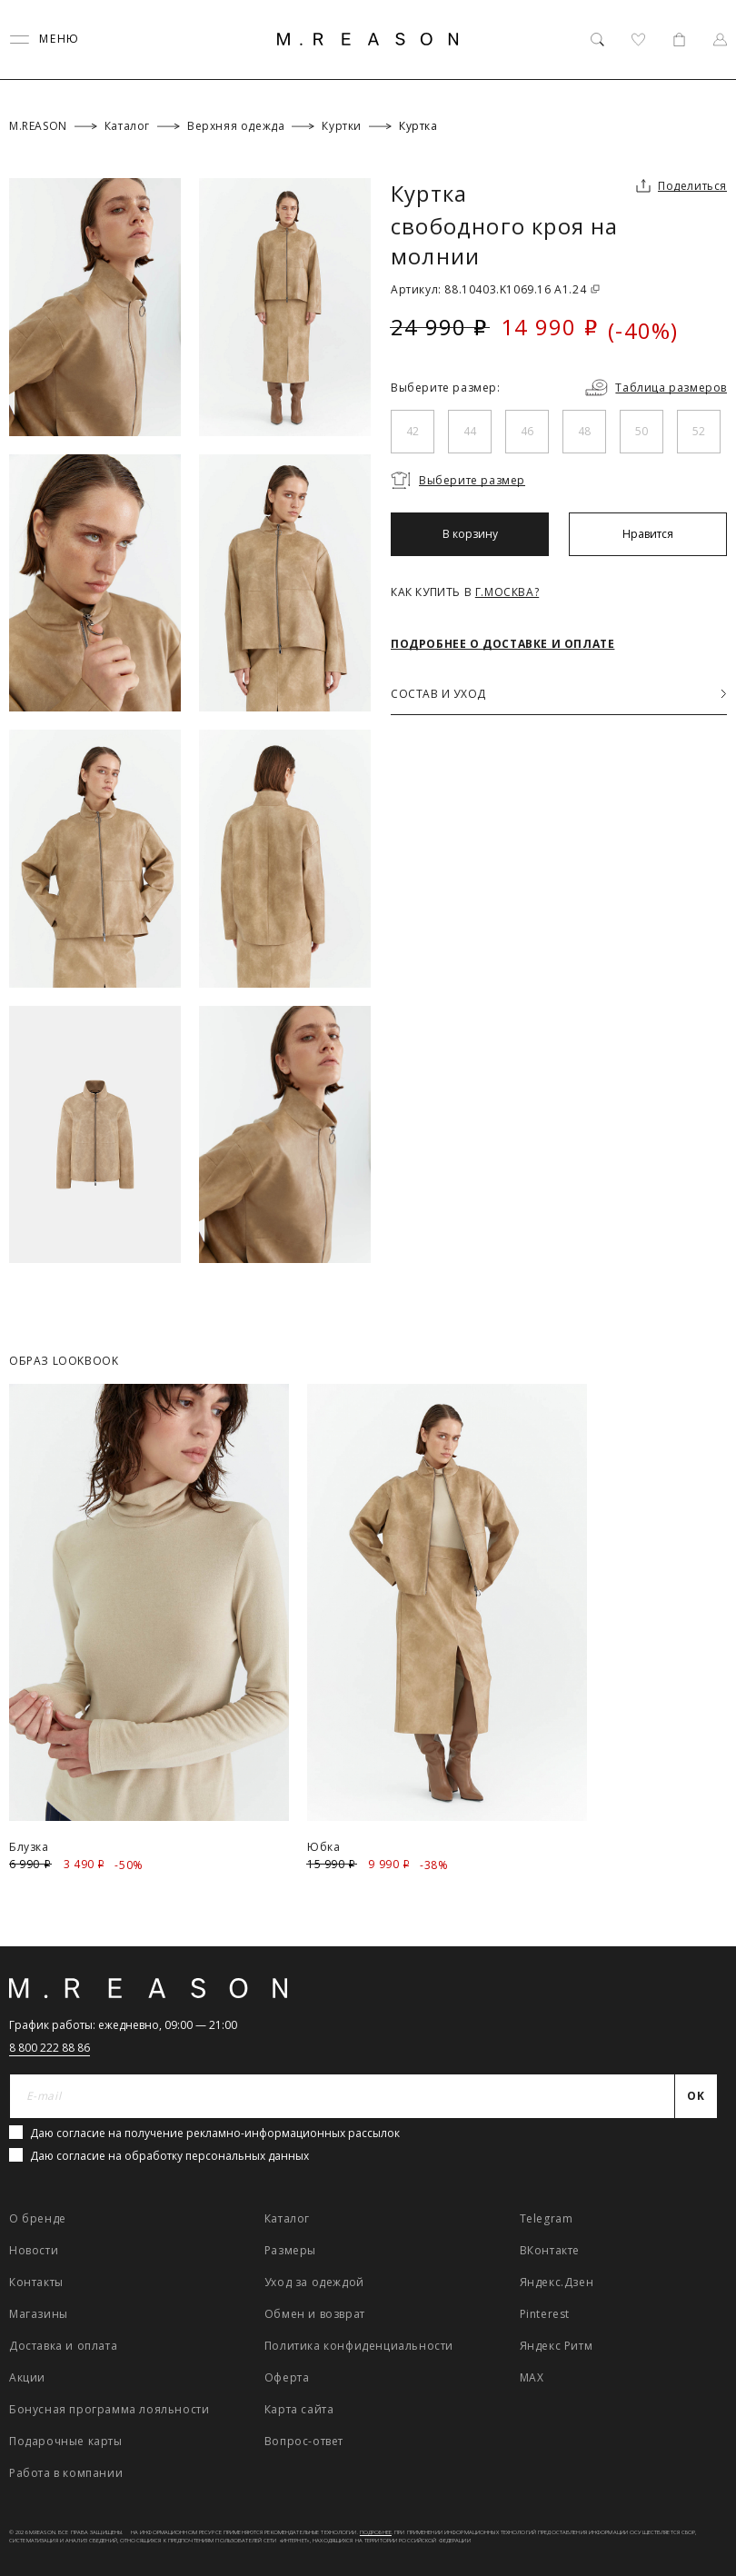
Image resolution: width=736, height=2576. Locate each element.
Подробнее (376, 2532)
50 (641, 431)
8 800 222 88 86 (49, 2047)
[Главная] (368, 39)
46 (527, 431)
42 (412, 431)
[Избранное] (638, 39)
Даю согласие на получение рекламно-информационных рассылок (215, 2133)
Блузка (29, 1847)
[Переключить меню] (44, 39)
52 (698, 431)
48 (584, 431)
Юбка (323, 1847)
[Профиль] (720, 39)
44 (469, 431)
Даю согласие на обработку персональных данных (169, 2155)
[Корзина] (679, 39)
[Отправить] (696, 2096)
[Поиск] (597, 39)
